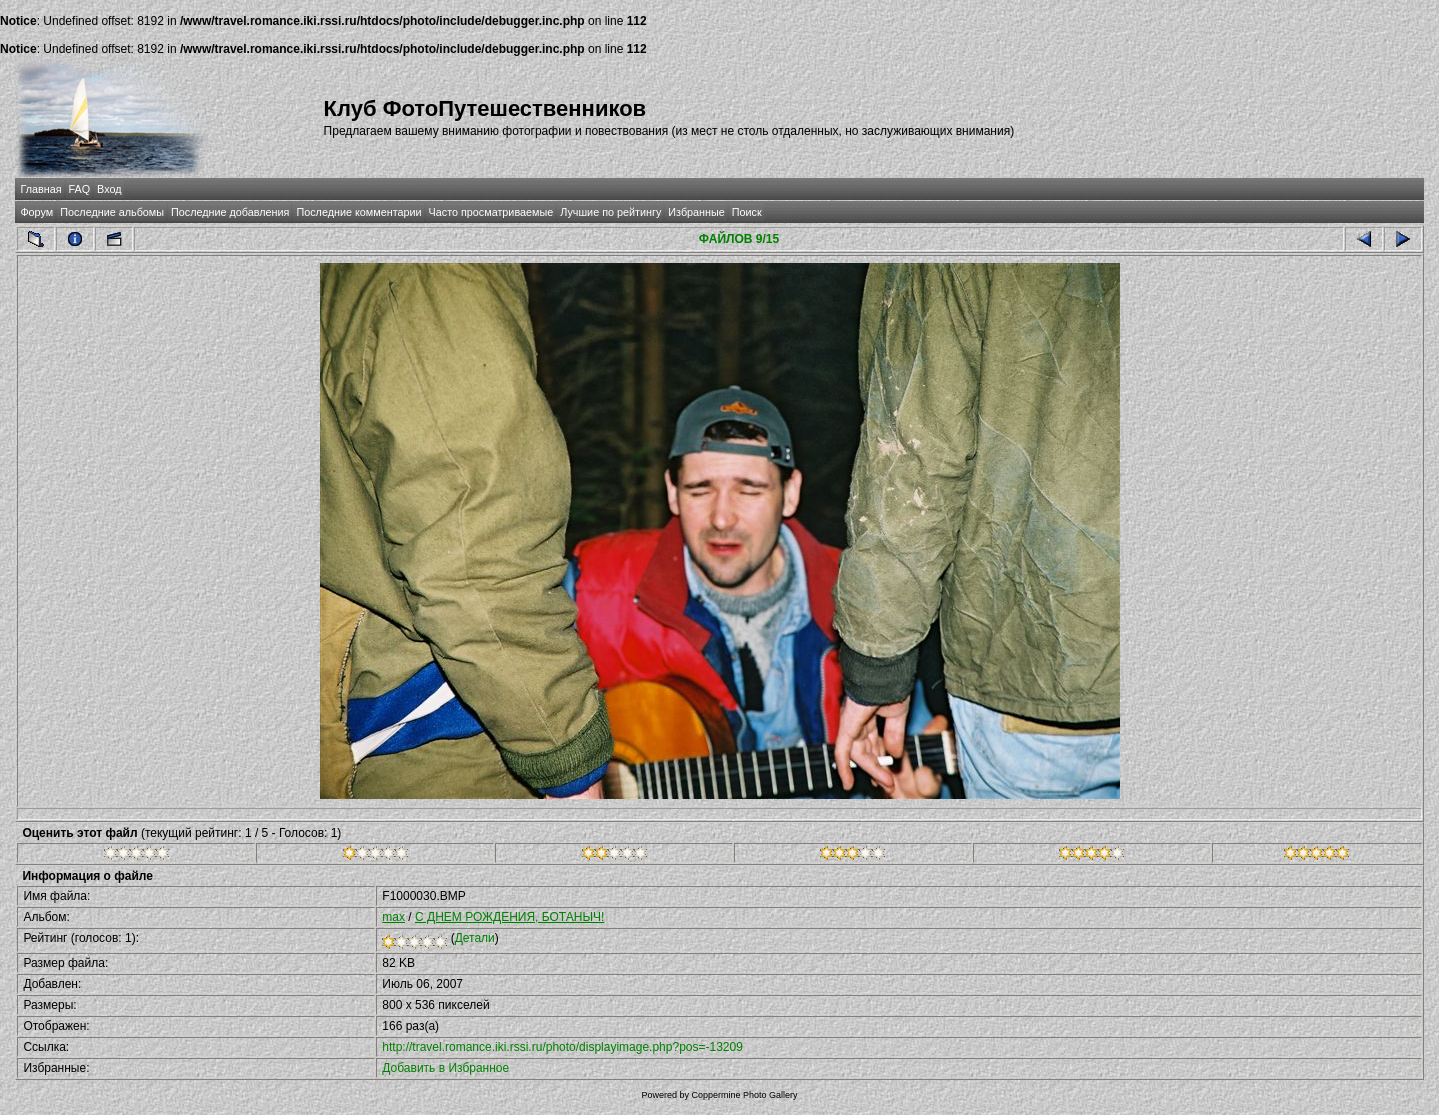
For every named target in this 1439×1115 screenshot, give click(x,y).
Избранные (696, 212)
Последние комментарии (358, 212)
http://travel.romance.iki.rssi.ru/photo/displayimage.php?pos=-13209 (562, 1047)
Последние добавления (230, 212)
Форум (36, 212)
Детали (475, 938)
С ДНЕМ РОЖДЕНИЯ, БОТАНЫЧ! (509, 917)
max (393, 917)
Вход (109, 189)
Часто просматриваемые (491, 212)
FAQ (80, 189)
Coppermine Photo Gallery (744, 1095)
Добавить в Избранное (445, 1068)
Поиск (747, 212)
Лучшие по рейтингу (610, 212)
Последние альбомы (112, 212)
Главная (40, 189)
